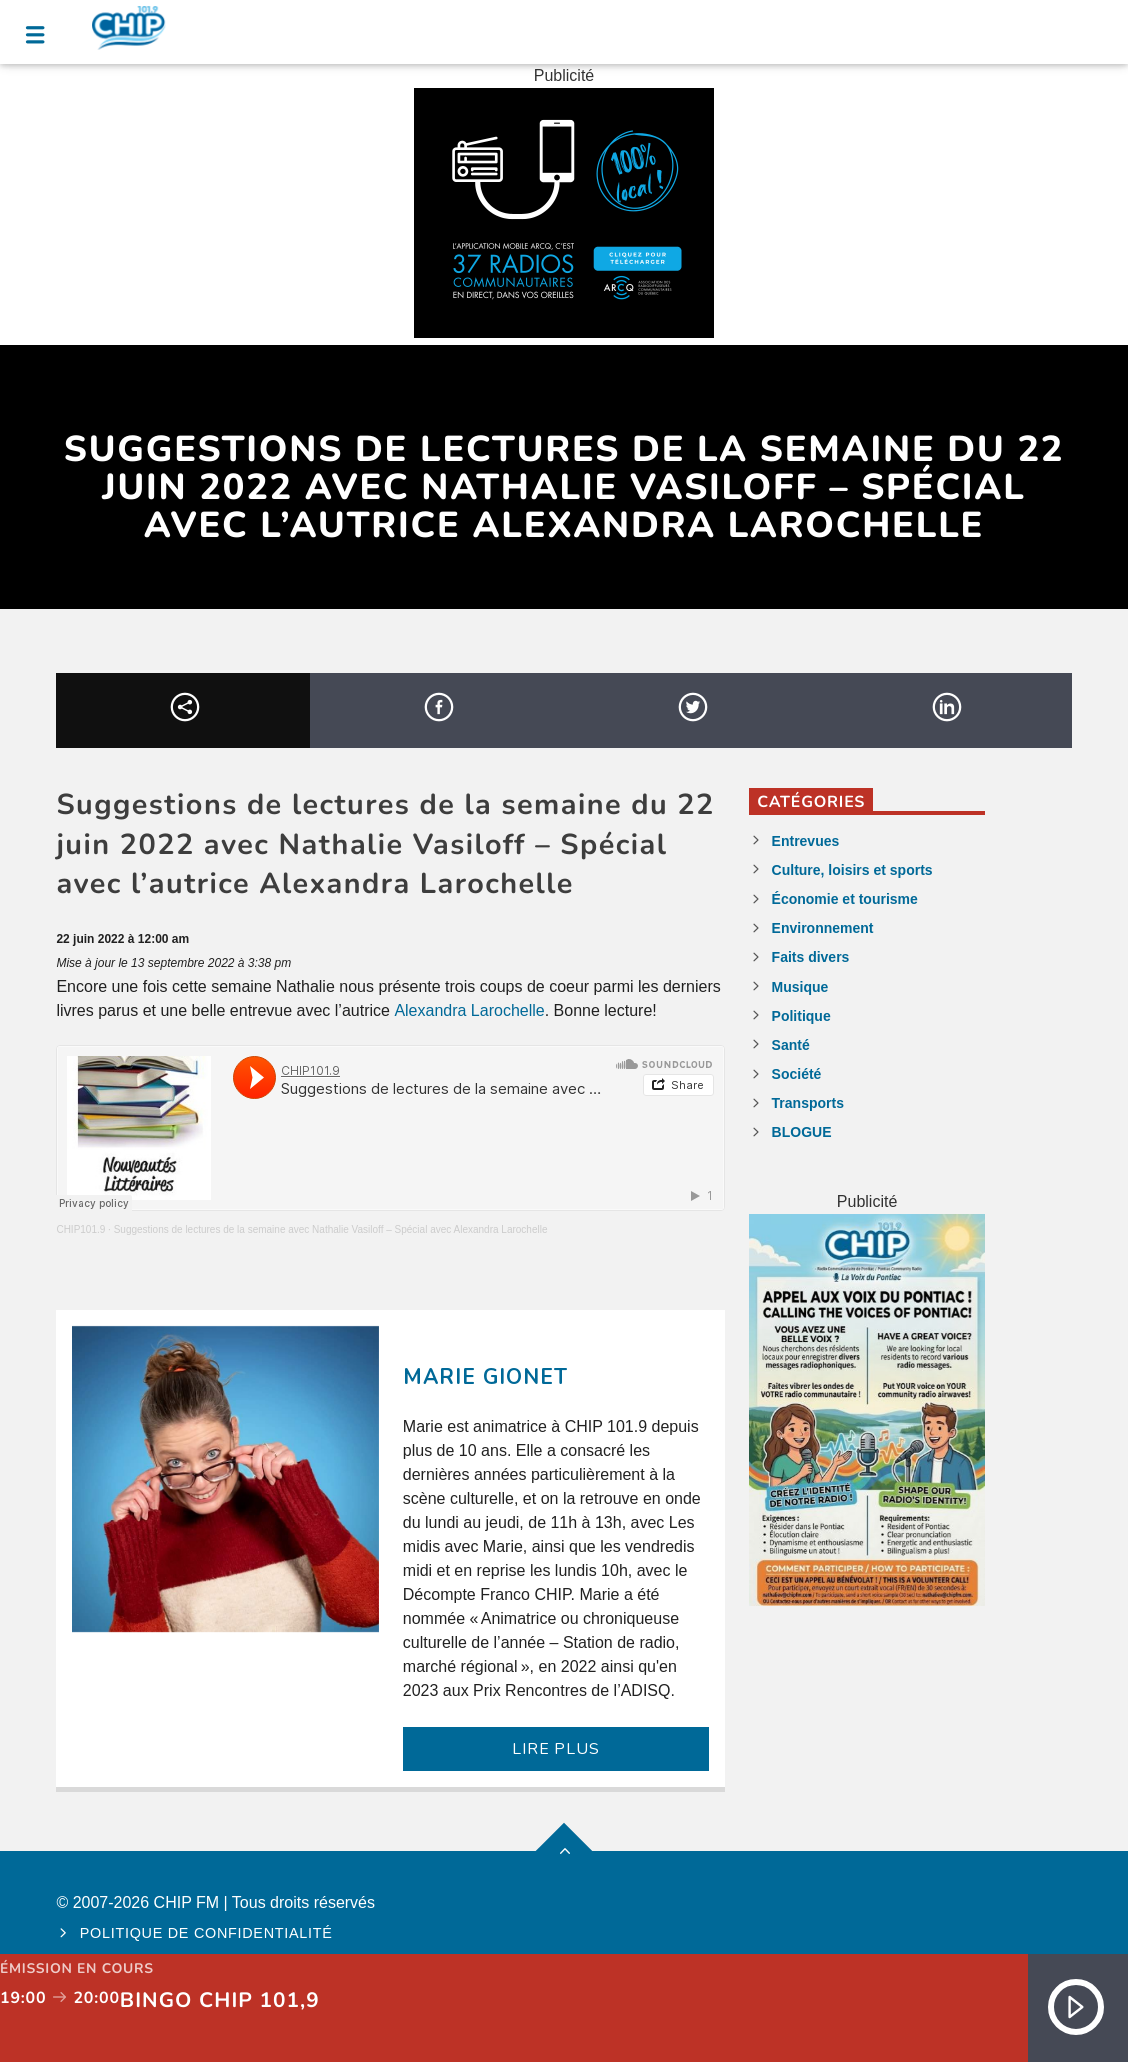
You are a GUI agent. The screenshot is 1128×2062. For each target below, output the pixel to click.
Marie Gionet (485, 1377)
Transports (808, 1103)
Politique (801, 1016)
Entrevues (806, 841)
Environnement (823, 928)
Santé (791, 1045)
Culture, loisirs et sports (852, 870)
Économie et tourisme (845, 899)
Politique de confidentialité (206, 1933)
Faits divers (811, 957)
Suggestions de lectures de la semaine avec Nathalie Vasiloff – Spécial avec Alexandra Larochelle (331, 1229)
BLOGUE (802, 1132)
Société (797, 1074)
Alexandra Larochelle (469, 1010)
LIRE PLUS (555, 1749)
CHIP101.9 (80, 1229)
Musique (800, 987)
